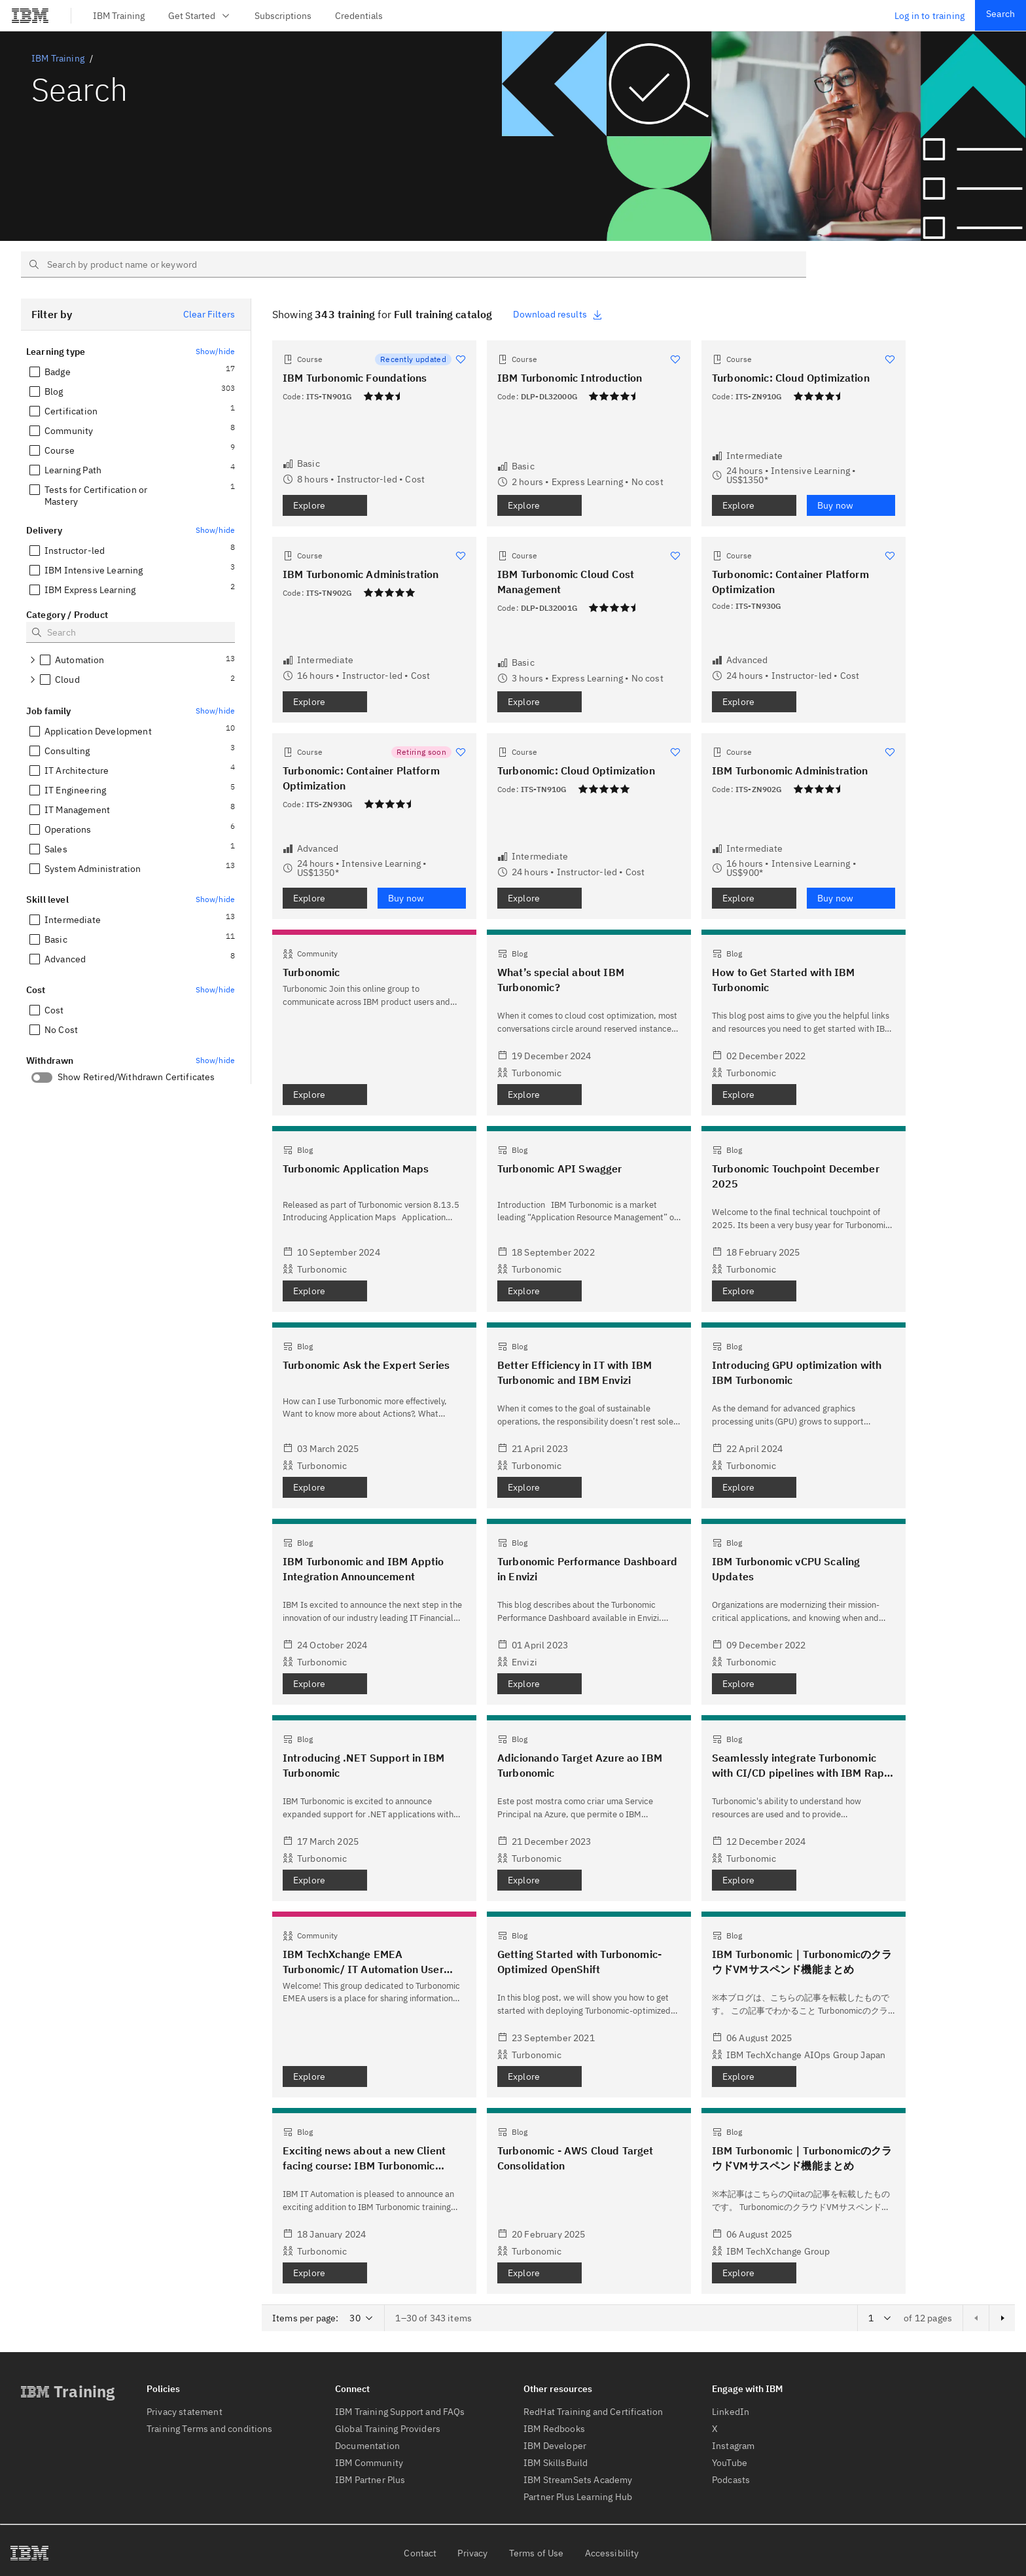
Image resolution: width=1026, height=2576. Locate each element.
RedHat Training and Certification (593, 2412)
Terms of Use (536, 2553)
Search (1000, 14)
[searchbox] (413, 264)
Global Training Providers (387, 2429)
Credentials (359, 16)
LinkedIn (730, 2412)
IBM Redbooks (554, 2429)
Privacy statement (184, 2412)
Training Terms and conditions (210, 2429)
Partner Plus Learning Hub (577, 2497)
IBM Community (369, 2463)
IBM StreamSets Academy (578, 2480)
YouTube (729, 2463)
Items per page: (305, 2318)
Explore (309, 505)
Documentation (367, 2446)
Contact (420, 2553)
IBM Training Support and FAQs (400, 2412)
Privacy (472, 2553)
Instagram (733, 2446)
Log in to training (929, 16)
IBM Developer (554, 2446)
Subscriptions (283, 16)
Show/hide (215, 351)
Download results (558, 314)
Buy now (835, 505)
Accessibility (612, 2553)
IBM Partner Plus (370, 2480)
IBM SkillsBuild (555, 2463)
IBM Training (119, 16)
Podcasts (731, 2480)
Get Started (199, 16)
